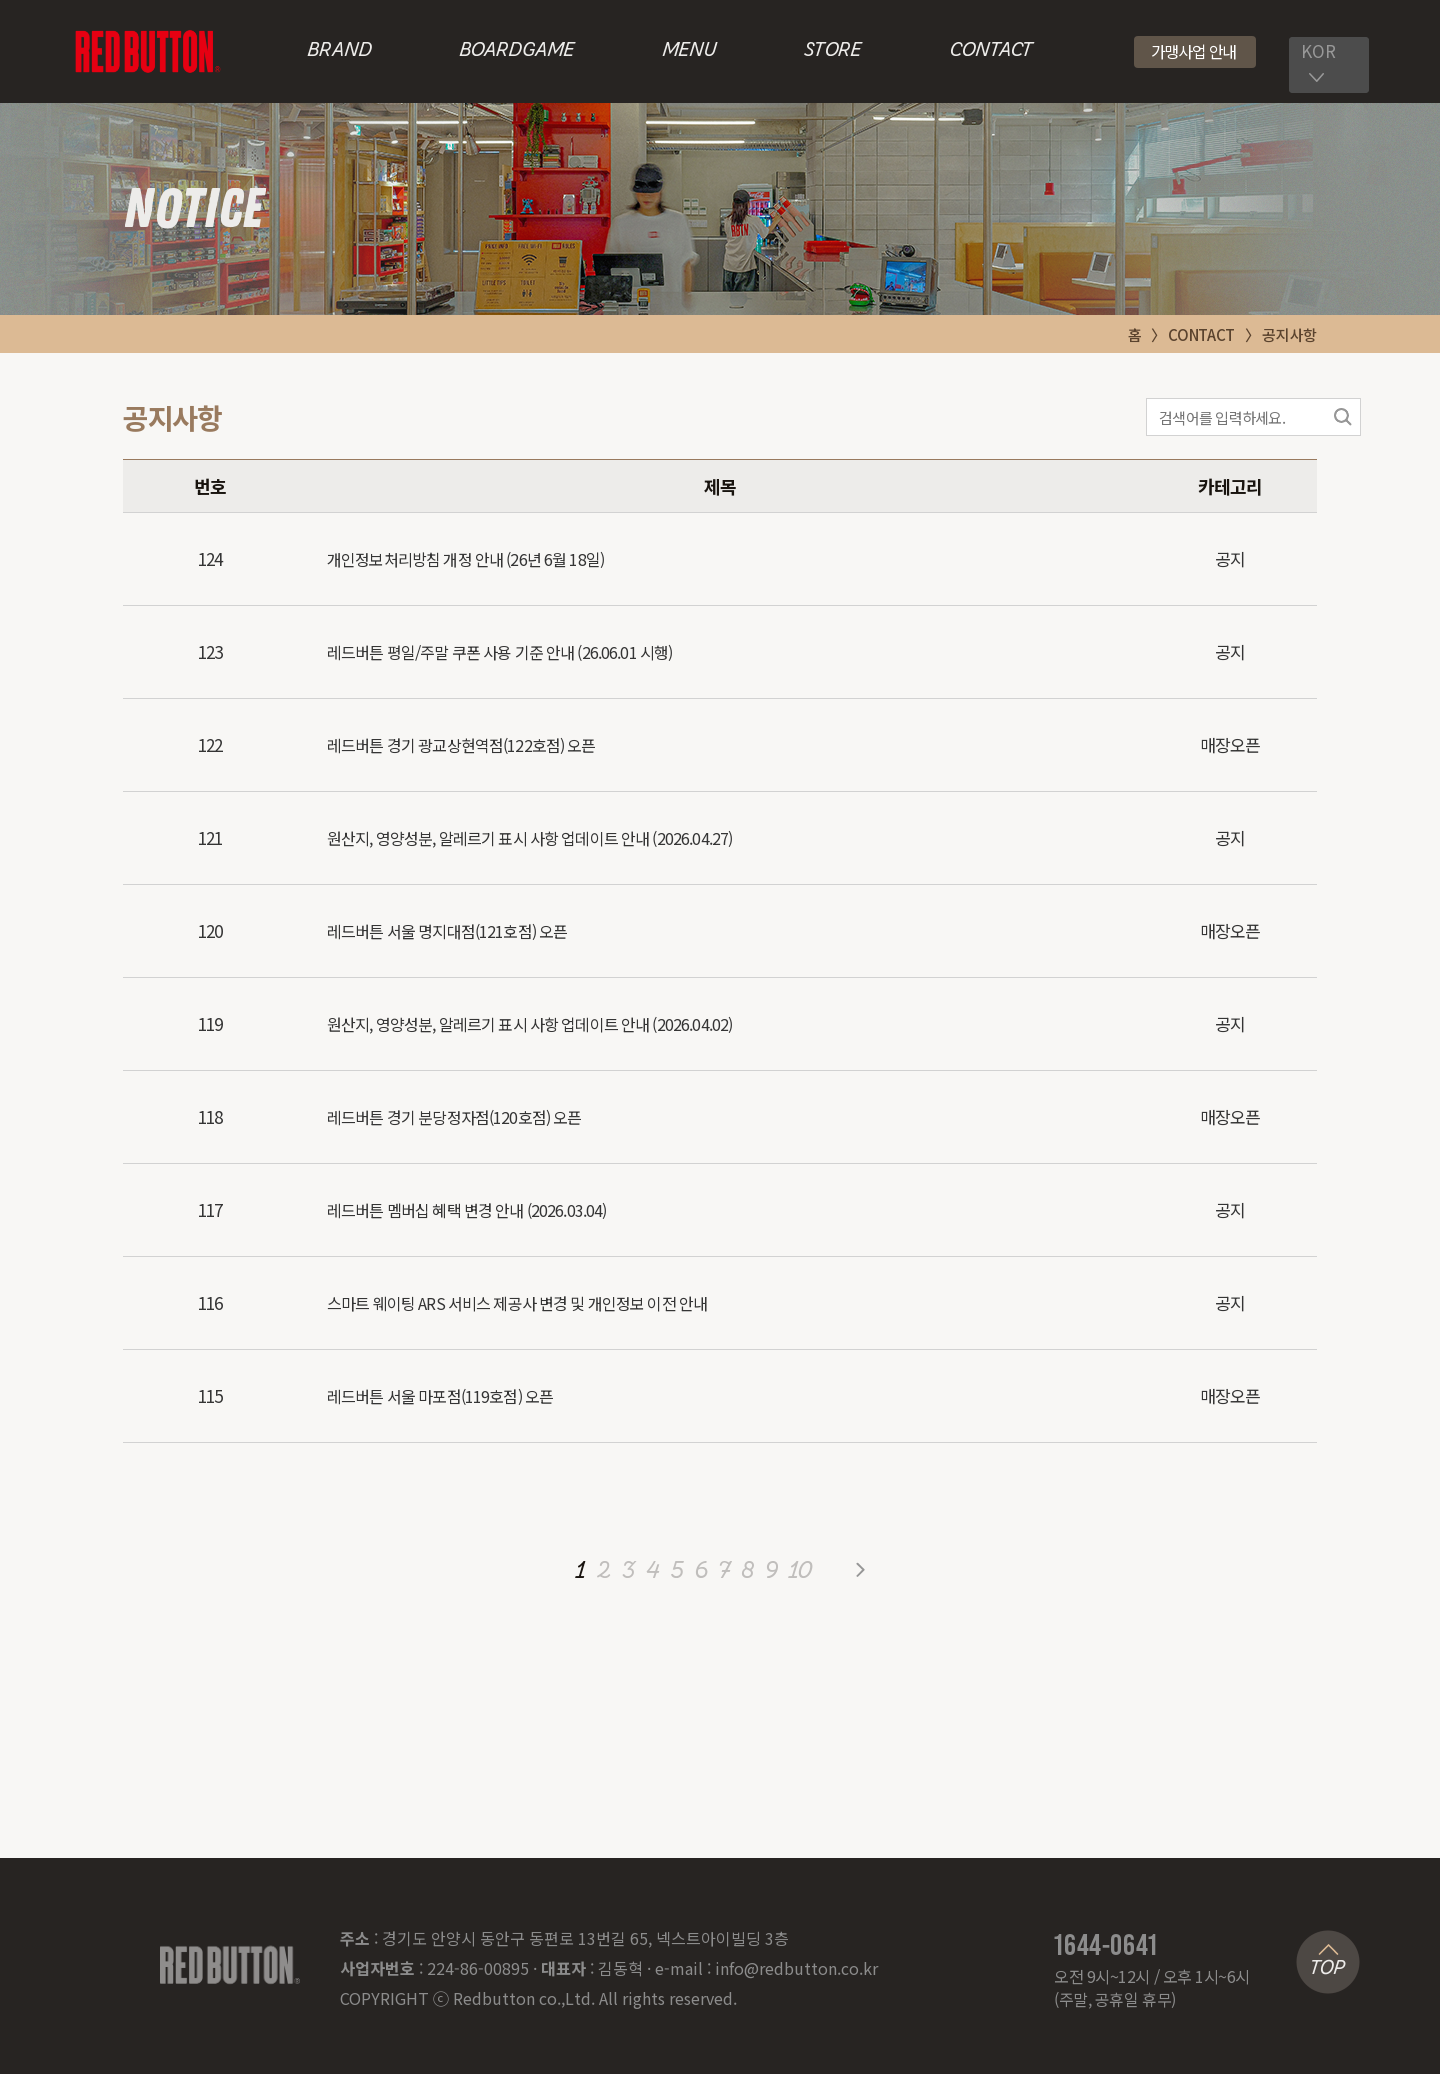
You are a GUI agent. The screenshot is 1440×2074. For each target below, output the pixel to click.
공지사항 (1289, 334)
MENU (689, 51)
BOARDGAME (516, 51)
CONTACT (990, 51)
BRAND (339, 51)
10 (800, 1572)
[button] (1195, 52)
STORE (832, 51)
